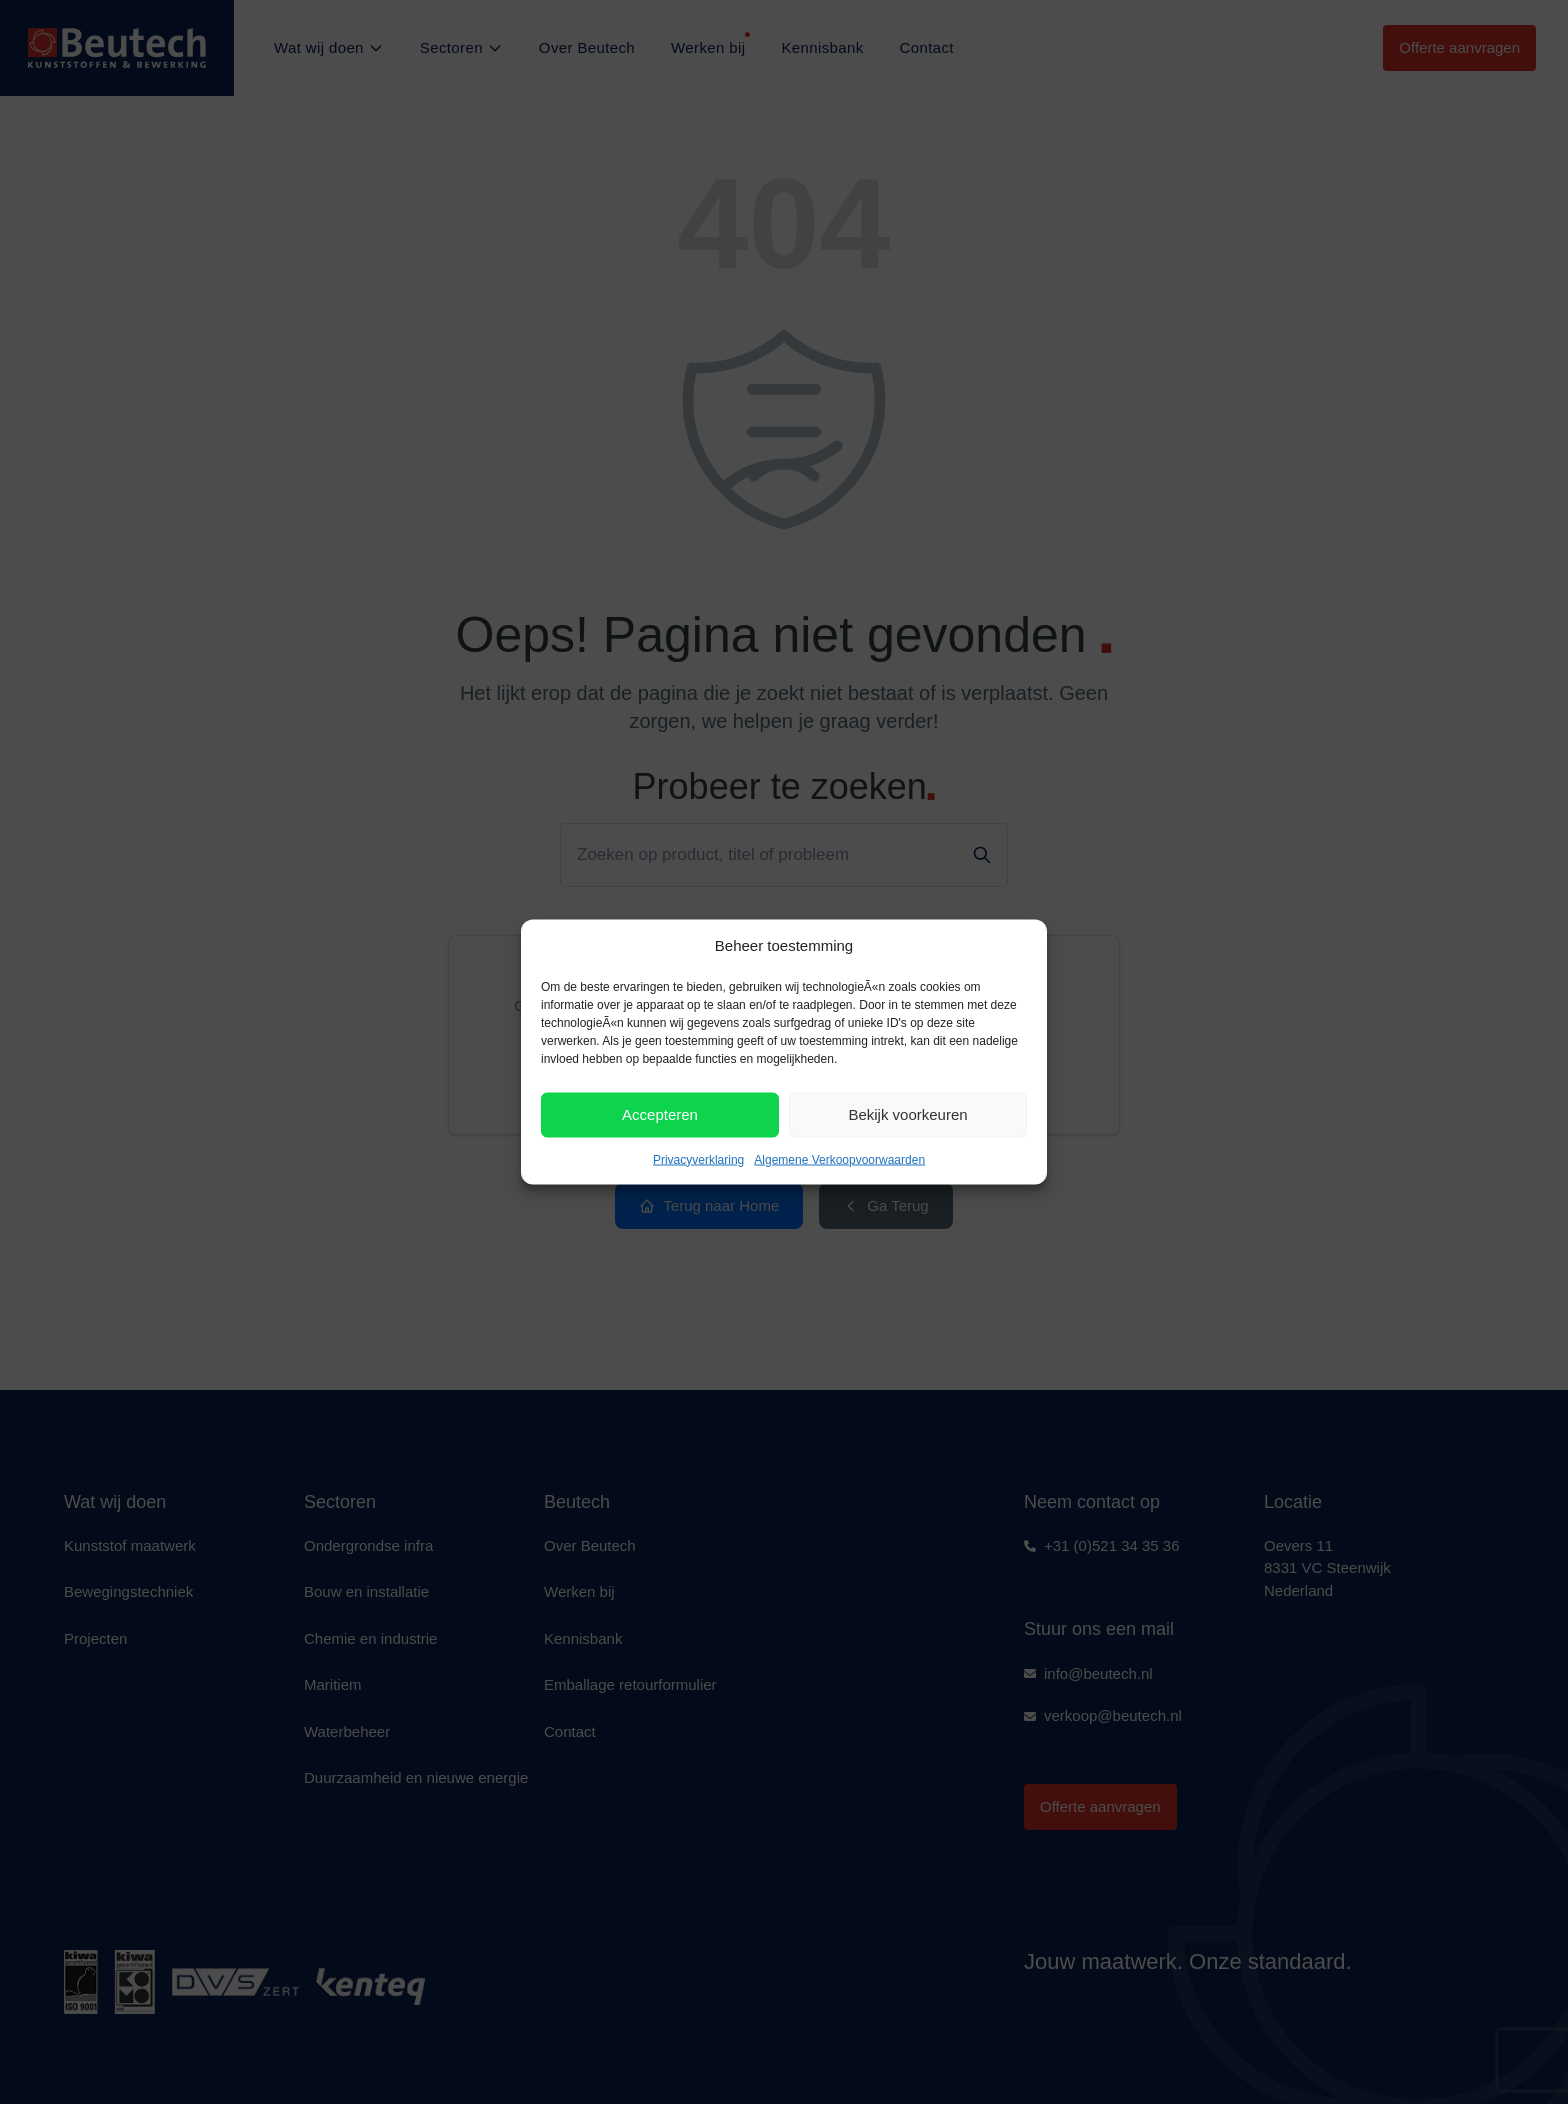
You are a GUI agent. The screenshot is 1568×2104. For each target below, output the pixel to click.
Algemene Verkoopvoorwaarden (839, 1159)
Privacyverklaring (698, 1159)
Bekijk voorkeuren (907, 1114)
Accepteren (660, 1114)
